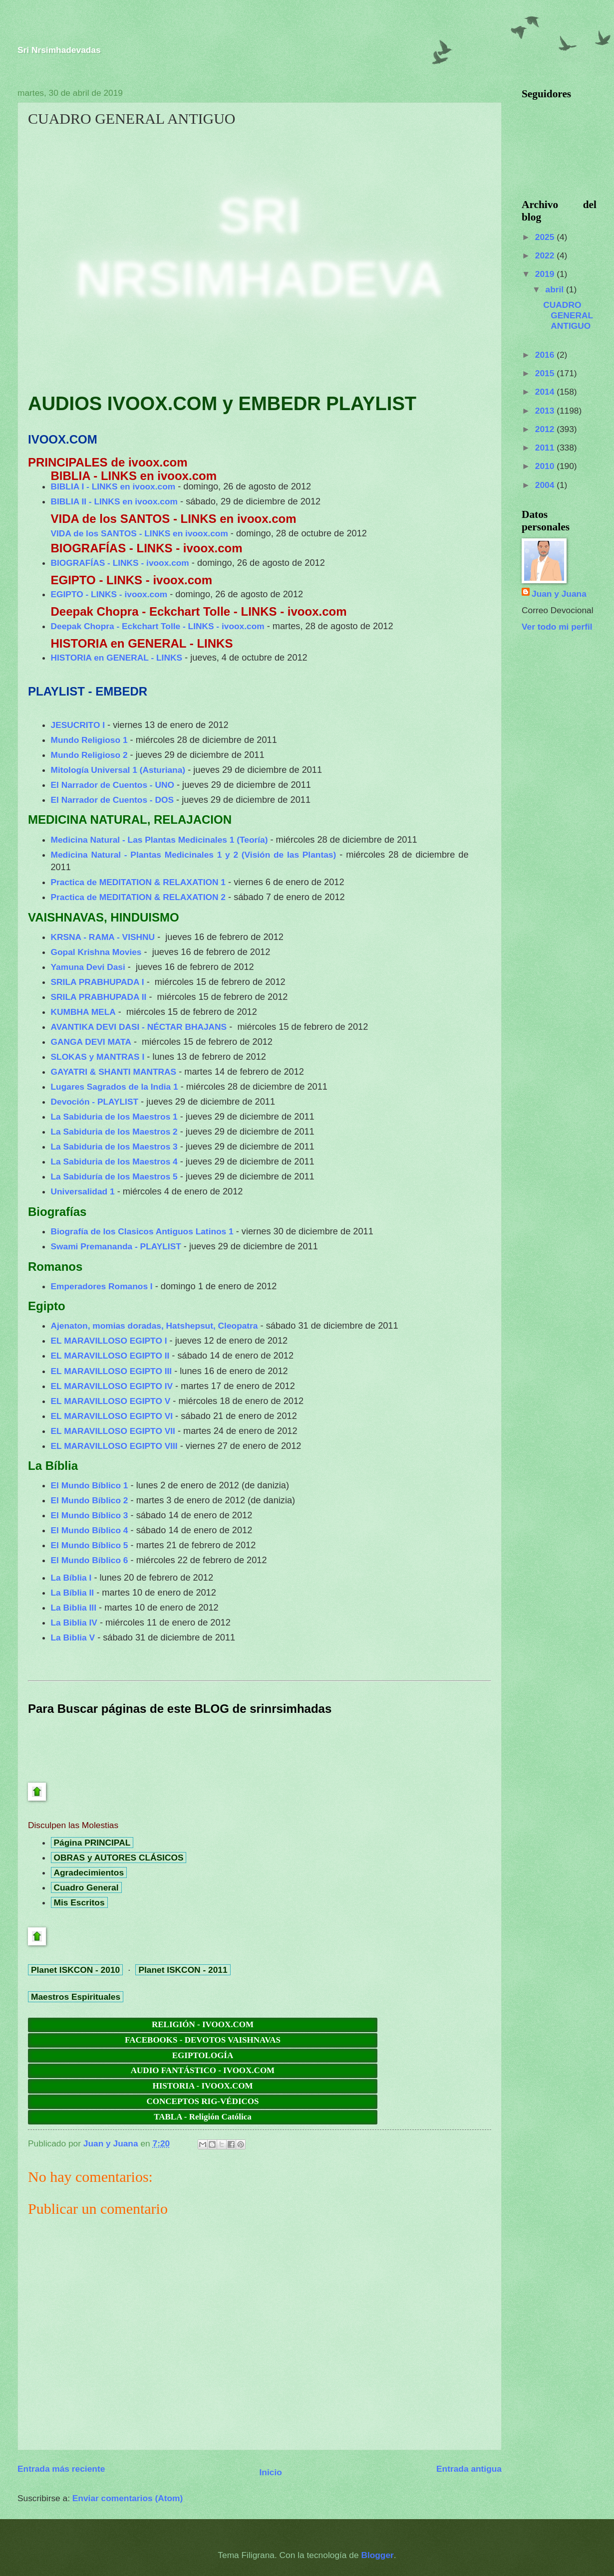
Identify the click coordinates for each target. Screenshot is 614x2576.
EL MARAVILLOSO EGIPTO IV (112, 1386)
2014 (546, 392)
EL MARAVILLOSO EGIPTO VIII (114, 1446)
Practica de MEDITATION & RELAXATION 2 (138, 897)
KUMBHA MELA (83, 1012)
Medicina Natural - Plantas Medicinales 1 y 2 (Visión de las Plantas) (193, 855)
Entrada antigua (469, 2469)
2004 (546, 485)
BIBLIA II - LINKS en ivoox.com (114, 501)
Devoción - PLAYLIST (95, 1102)
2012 (546, 429)
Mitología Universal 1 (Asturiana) (118, 770)
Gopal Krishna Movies (96, 952)
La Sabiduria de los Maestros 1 (114, 1117)
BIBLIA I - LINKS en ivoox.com (113, 486)
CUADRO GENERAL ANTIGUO (568, 315)
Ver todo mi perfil (557, 627)
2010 (546, 466)
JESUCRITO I (78, 725)
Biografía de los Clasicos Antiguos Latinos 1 (142, 1231)
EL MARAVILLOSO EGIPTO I (109, 1341)
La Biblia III (73, 1608)
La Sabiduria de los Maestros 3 (114, 1147)
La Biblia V (73, 1637)
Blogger (377, 2555)
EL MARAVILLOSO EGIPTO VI (112, 1416)
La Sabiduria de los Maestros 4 (114, 1162)
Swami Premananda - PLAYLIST (116, 1246)
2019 (546, 274)
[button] (33, 352)
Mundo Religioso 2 (89, 755)
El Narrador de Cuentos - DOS (112, 800)
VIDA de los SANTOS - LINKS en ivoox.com (139, 533)
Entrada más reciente (61, 2469)
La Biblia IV (74, 1623)
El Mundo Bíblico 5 (89, 1545)
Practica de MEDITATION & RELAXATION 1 (138, 882)
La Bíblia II (72, 1593)
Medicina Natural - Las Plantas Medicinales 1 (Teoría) (159, 840)
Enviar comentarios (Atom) (127, 2498)
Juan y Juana (559, 594)
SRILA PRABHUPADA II (99, 997)
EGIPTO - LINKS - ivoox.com (109, 594)
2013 (546, 411)
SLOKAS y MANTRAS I (98, 1057)
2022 (546, 255)
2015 (546, 373)
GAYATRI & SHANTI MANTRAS (114, 1072)
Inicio (271, 2472)
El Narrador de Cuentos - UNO (112, 785)
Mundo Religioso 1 (89, 740)
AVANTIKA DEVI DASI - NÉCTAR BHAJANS (139, 1027)
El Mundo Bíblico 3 (89, 1515)
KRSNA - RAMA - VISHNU (103, 937)
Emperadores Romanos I (102, 1286)
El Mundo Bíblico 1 (89, 1485)
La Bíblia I (71, 1578)
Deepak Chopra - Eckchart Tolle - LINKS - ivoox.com (158, 626)
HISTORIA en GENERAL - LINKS (116, 658)
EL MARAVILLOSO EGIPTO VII (113, 1431)
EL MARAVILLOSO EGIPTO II (110, 1356)
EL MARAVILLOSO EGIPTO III (111, 1371)
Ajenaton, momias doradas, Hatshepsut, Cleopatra (154, 1326)
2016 (546, 355)
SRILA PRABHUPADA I (97, 982)
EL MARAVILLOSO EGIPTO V (111, 1401)
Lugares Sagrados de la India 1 (114, 1087)
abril (556, 289)
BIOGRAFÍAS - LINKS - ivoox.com (120, 563)
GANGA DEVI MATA (91, 1042)
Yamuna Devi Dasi (88, 967)
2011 (546, 448)
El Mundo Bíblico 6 (89, 1560)
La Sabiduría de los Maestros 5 (114, 1176)
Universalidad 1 (83, 1191)
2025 (546, 237)
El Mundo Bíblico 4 (89, 1530)
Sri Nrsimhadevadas (59, 50)
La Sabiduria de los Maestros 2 (114, 1132)
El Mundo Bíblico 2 (89, 1500)
